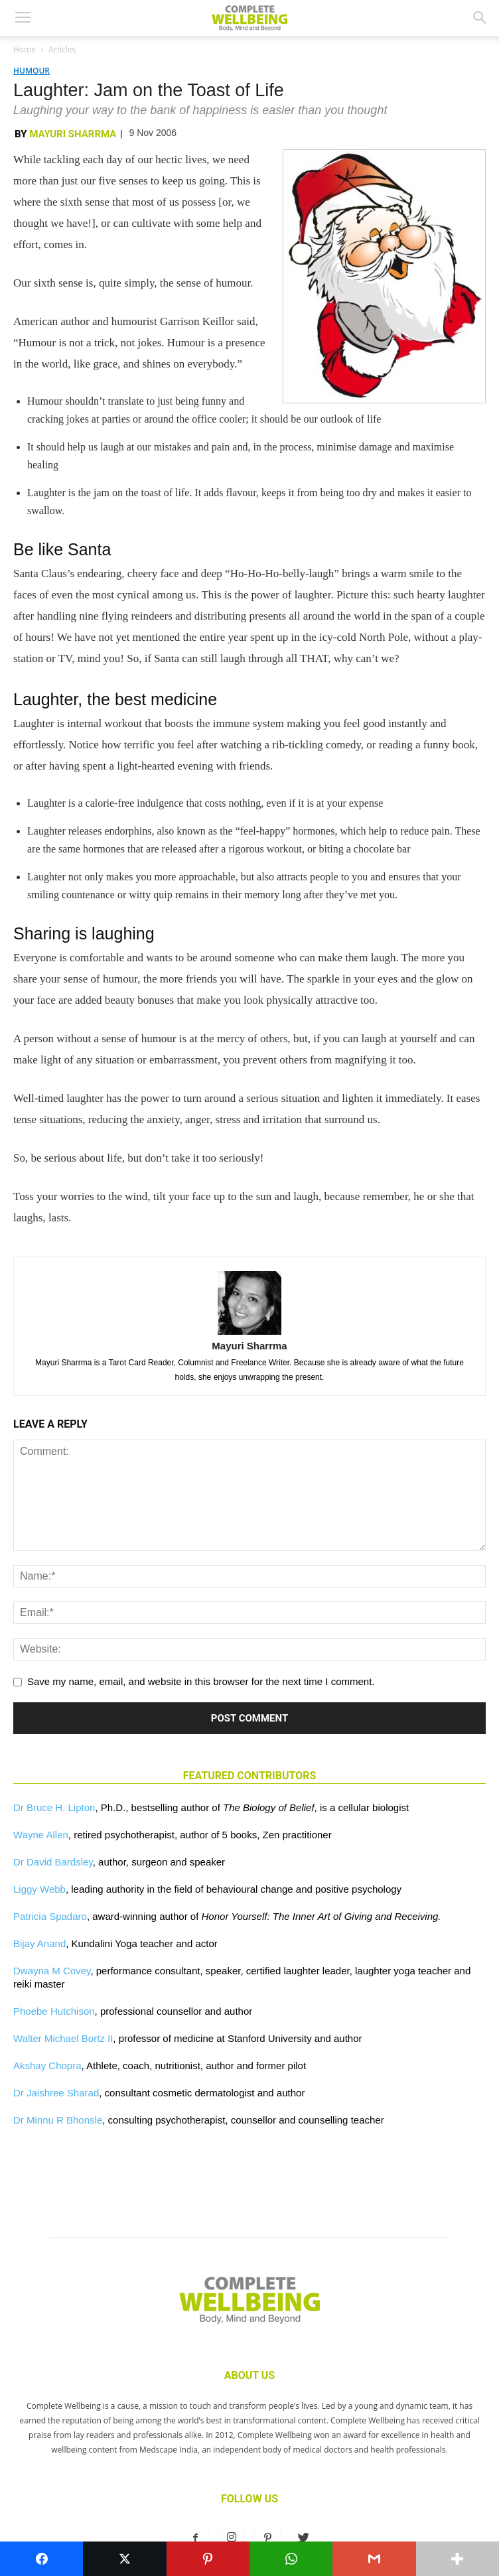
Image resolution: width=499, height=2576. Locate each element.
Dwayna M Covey (51, 1970)
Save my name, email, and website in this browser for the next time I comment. (201, 1681)
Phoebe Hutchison (54, 2011)
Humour (31, 70)
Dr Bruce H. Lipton (54, 1807)
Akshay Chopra (47, 2065)
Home (24, 49)
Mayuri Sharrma (72, 134)
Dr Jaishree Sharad (56, 2092)
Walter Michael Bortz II (63, 2038)
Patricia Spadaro (50, 1916)
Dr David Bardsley (53, 1861)
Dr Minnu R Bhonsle (57, 2120)
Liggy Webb (39, 1889)
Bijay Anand (39, 1943)
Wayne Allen (40, 1834)
